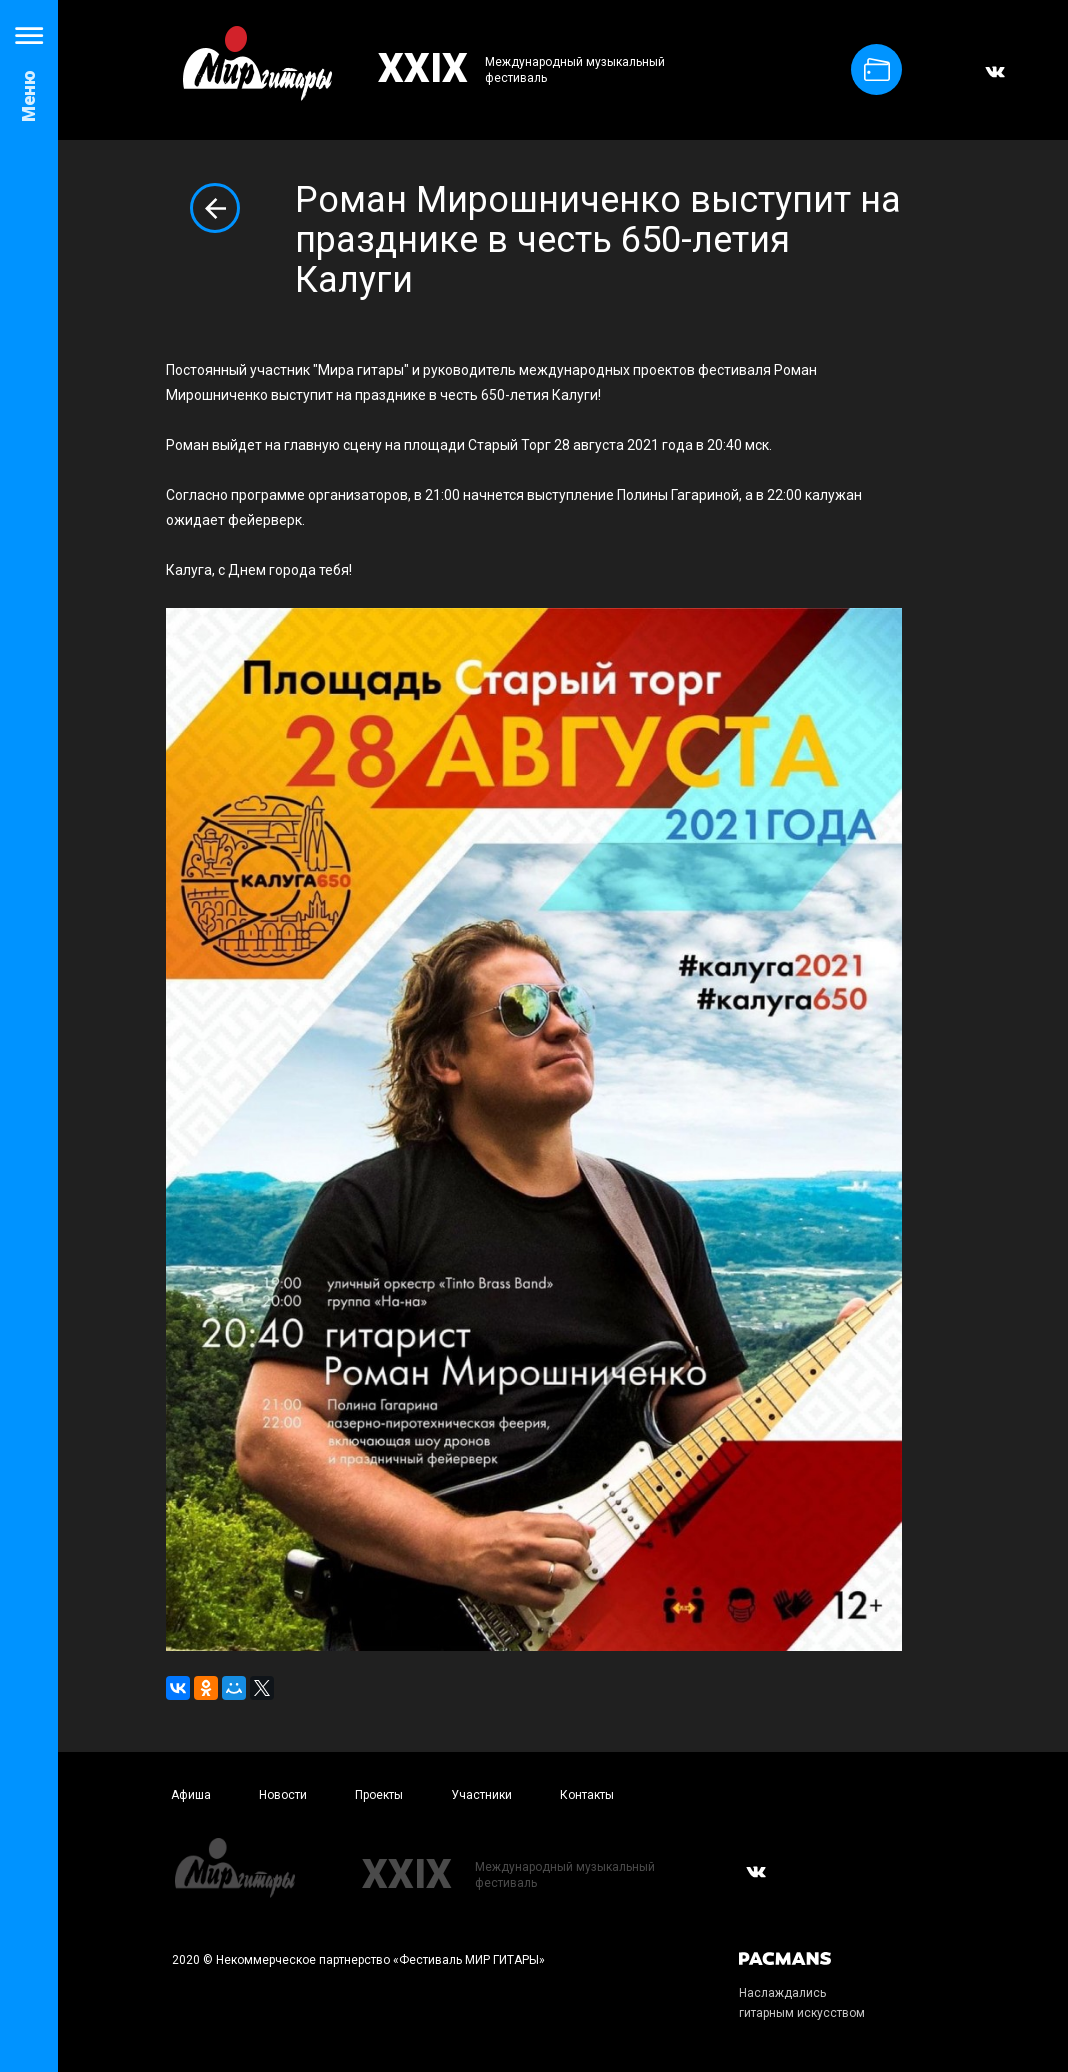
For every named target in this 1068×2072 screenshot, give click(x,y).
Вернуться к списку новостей (215, 208)
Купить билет (877, 69)
